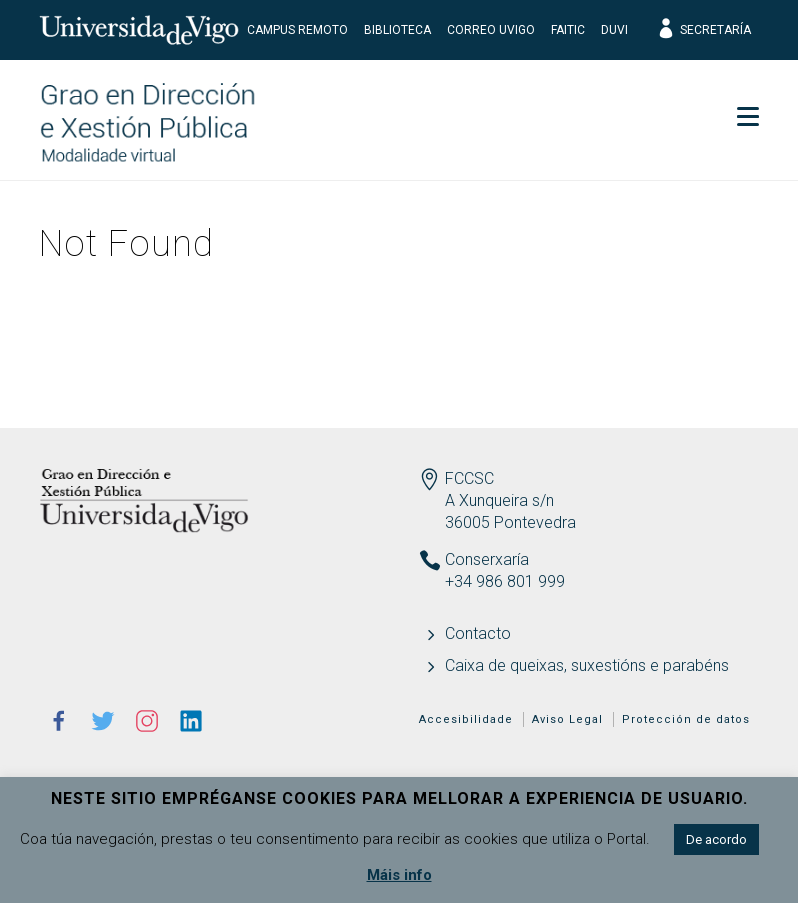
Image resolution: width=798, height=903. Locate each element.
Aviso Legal (567, 719)
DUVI (614, 30)
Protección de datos (686, 719)
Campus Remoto (297, 30)
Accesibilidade (466, 719)
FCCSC (469, 478)
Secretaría (703, 30)
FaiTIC (568, 30)
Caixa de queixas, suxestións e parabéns (587, 665)
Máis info (399, 875)
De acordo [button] (716, 839)
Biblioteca (397, 30)
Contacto (478, 633)
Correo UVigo (491, 30)
